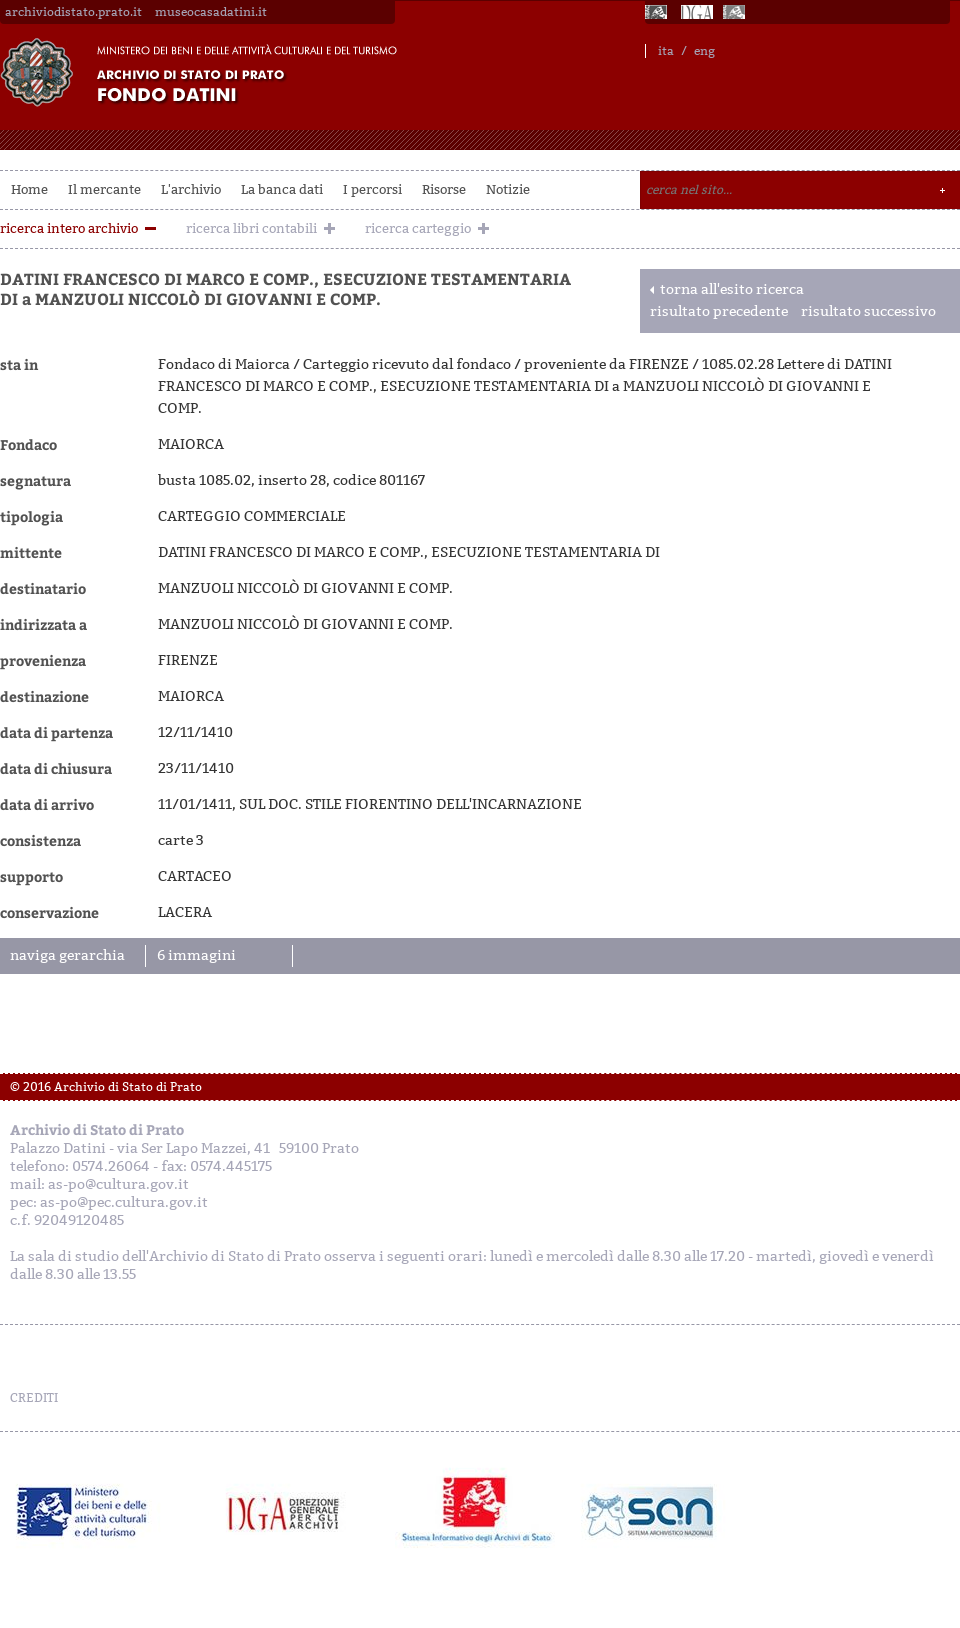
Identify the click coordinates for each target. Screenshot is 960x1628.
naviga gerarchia (67, 955)
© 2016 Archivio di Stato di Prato (106, 1087)
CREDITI (34, 1398)
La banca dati (282, 189)
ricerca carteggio (418, 228)
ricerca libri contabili (251, 228)
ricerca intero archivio (69, 228)
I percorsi (372, 189)
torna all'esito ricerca (732, 289)
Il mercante (104, 189)
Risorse (444, 189)
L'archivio (191, 189)
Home (29, 189)
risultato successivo (868, 311)
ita (666, 51)
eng (704, 51)
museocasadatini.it (211, 12)
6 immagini (196, 955)
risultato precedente (719, 311)
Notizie (508, 189)
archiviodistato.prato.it (73, 12)
